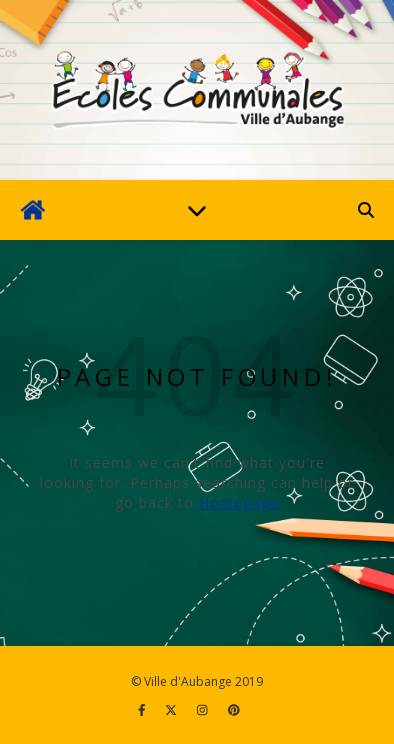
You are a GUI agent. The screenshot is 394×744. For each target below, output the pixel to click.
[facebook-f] (143, 709)
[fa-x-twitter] (172, 709)
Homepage (239, 502)
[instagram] (204, 709)
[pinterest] (234, 709)
